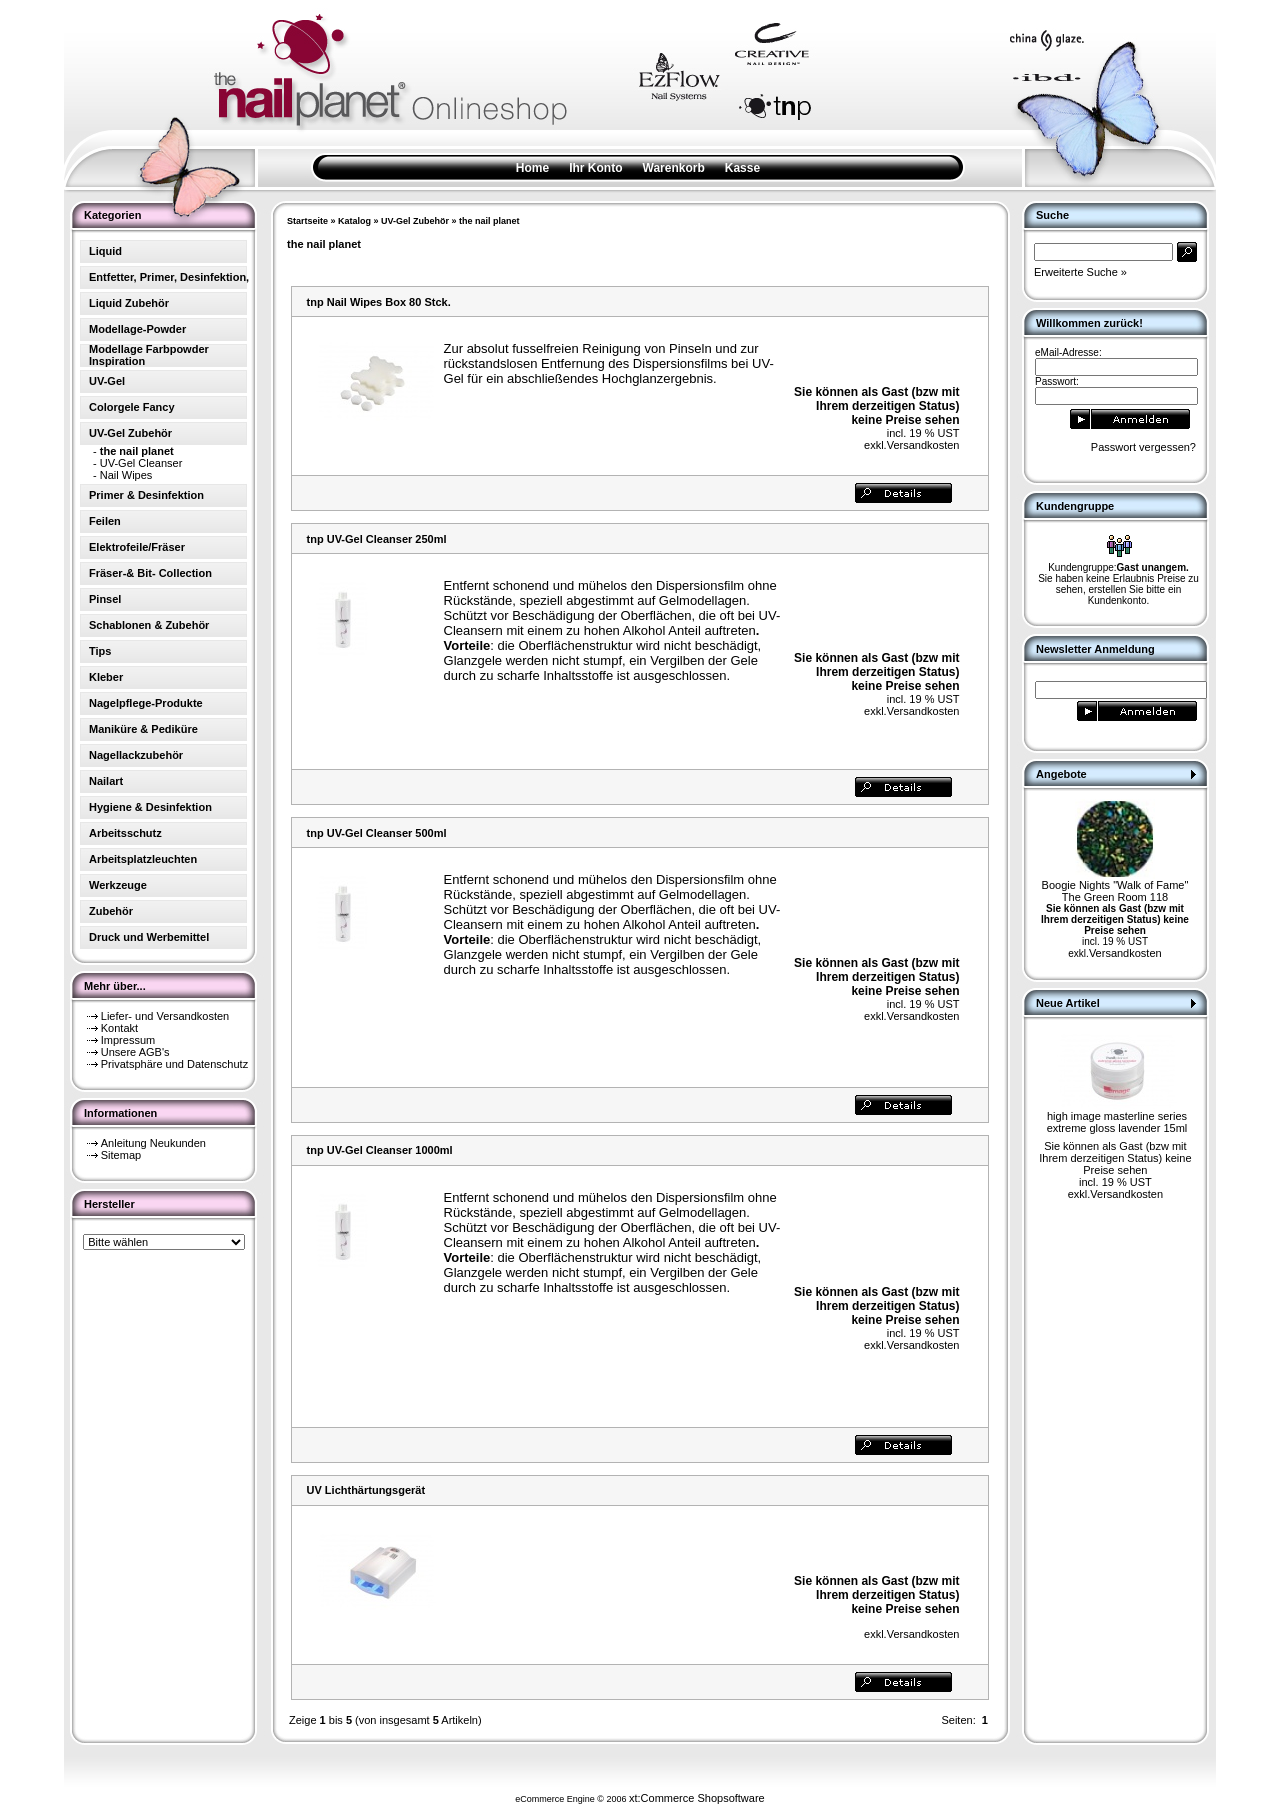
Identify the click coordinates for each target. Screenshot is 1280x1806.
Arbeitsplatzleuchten (143, 859)
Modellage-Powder (137, 329)
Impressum (128, 1040)
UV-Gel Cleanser (141, 463)
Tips (100, 651)
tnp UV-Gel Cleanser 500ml (377, 833)
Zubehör (111, 911)
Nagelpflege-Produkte (146, 703)
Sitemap (121, 1155)
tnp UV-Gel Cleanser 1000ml (380, 1150)
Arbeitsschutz (125, 833)
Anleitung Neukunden (153, 1143)
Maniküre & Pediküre (143, 729)
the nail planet (489, 221)
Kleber (106, 677)
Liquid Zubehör (129, 303)
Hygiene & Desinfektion (150, 807)
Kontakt (119, 1028)
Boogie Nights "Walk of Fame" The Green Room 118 (1115, 891)
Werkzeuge (118, 885)
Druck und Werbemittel (149, 937)
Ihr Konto (595, 168)
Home (532, 168)
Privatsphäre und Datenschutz (174, 1064)
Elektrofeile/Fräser (137, 547)
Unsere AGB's (135, 1052)
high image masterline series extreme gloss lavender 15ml (1117, 1122)
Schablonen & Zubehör (149, 625)
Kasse (742, 168)
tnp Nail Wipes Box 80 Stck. (379, 302)
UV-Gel (107, 381)
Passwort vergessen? (1143, 447)
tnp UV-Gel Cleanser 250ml (377, 539)
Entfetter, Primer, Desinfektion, (169, 277)
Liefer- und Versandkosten (165, 1016)
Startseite (307, 221)
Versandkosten (923, 445)
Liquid (105, 251)
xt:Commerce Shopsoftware (697, 1798)
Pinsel (105, 599)
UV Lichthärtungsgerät (366, 1490)
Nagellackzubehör (136, 755)
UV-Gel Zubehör (415, 221)
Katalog (354, 221)
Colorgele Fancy (132, 407)
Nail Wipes (126, 475)
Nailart (106, 781)
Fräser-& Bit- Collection (150, 573)
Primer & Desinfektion (146, 495)
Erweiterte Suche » (1080, 272)
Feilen (105, 521)
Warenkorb (674, 168)
